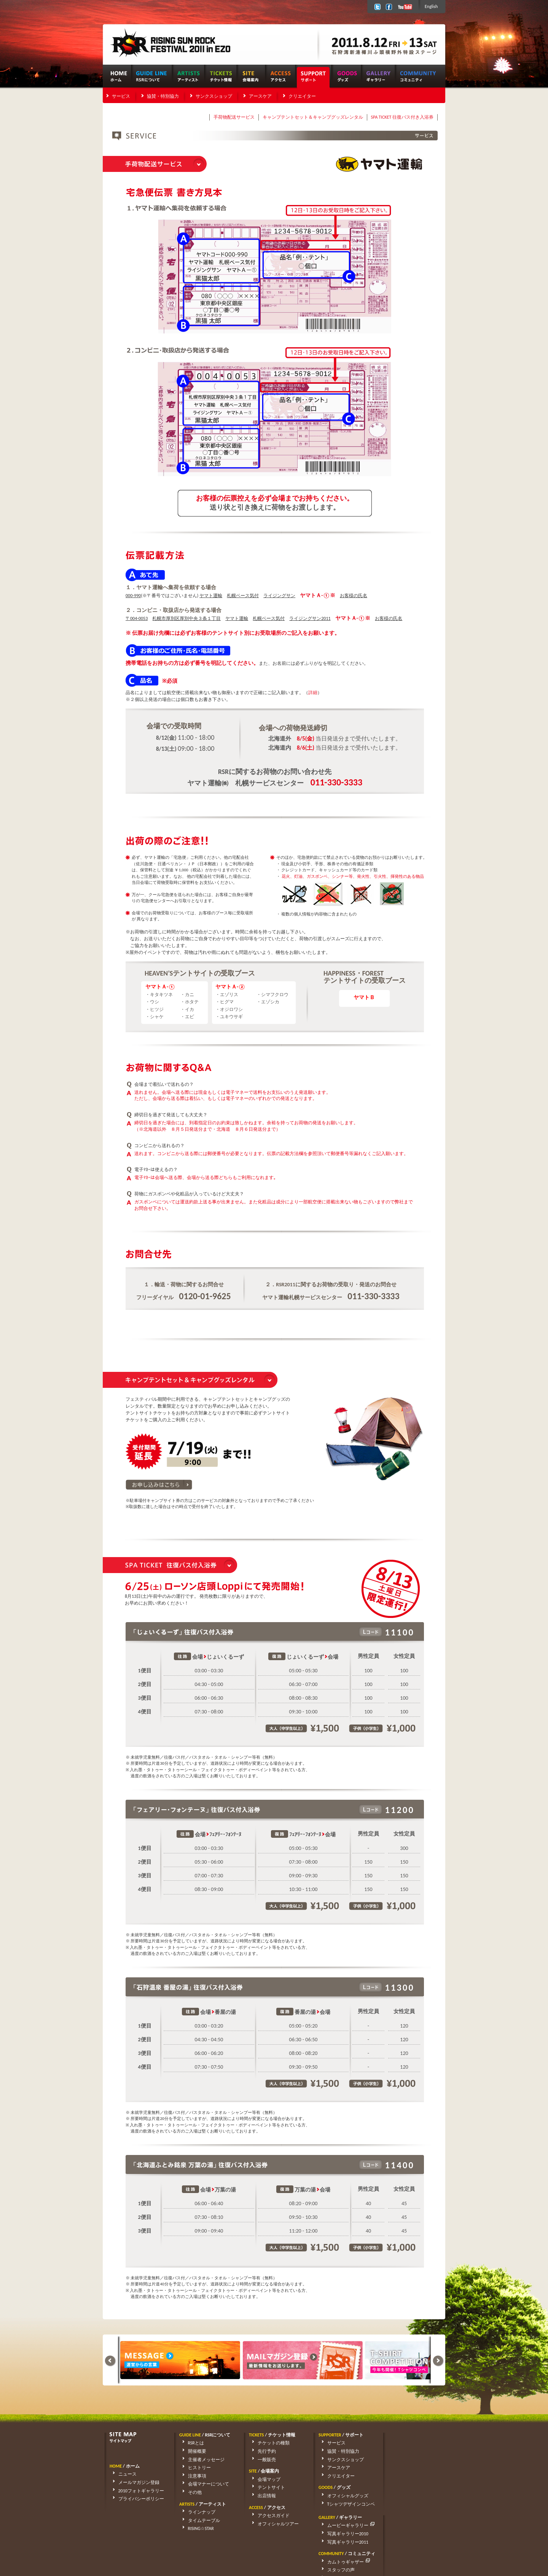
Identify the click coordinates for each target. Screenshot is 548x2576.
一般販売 (261, 2459)
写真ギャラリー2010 (411, 2451)
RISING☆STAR (195, 2528)
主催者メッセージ (200, 2459)
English (431, 6)
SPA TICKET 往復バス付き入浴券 (402, 117)
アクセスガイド (268, 2515)
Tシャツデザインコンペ (346, 2504)
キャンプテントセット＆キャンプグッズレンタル (313, 117)
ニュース (122, 2474)
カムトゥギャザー (413, 2479)
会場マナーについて (202, 2484)
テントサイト (265, 2487)
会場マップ (263, 2479)
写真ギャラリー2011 (411, 2459)
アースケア (260, 96)
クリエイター (302, 96)
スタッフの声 (405, 2487)
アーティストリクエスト (416, 2495)
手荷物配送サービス (234, 117)
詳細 (312, 692)
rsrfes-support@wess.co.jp (181, 2549)
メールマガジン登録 (133, 2482)
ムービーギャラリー (415, 2443)
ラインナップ (196, 2512)
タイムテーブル (198, 2520)
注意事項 (191, 2476)
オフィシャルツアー (272, 2524)
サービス (121, 96)
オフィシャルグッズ (342, 2495)
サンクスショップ (214, 96)
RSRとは (190, 2443)
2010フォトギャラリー (135, 2490)
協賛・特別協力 (163, 96)
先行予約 (261, 2451)
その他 (189, 2492)
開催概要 (191, 2451)
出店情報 (261, 2495)
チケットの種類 (268, 2443)
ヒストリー (193, 2467)
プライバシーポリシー (135, 2498)
